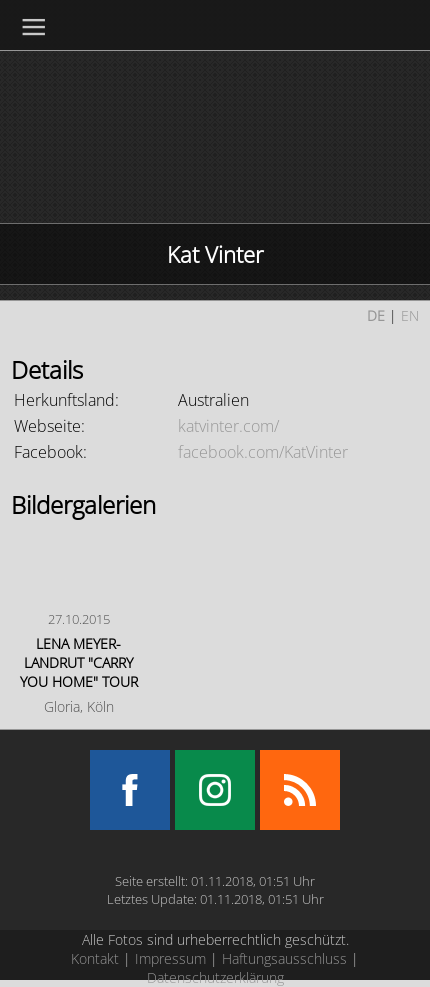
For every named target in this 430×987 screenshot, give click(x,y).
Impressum (170, 958)
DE (376, 315)
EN (410, 315)
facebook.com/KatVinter (263, 452)
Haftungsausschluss (284, 958)
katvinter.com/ (228, 426)
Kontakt (95, 958)
